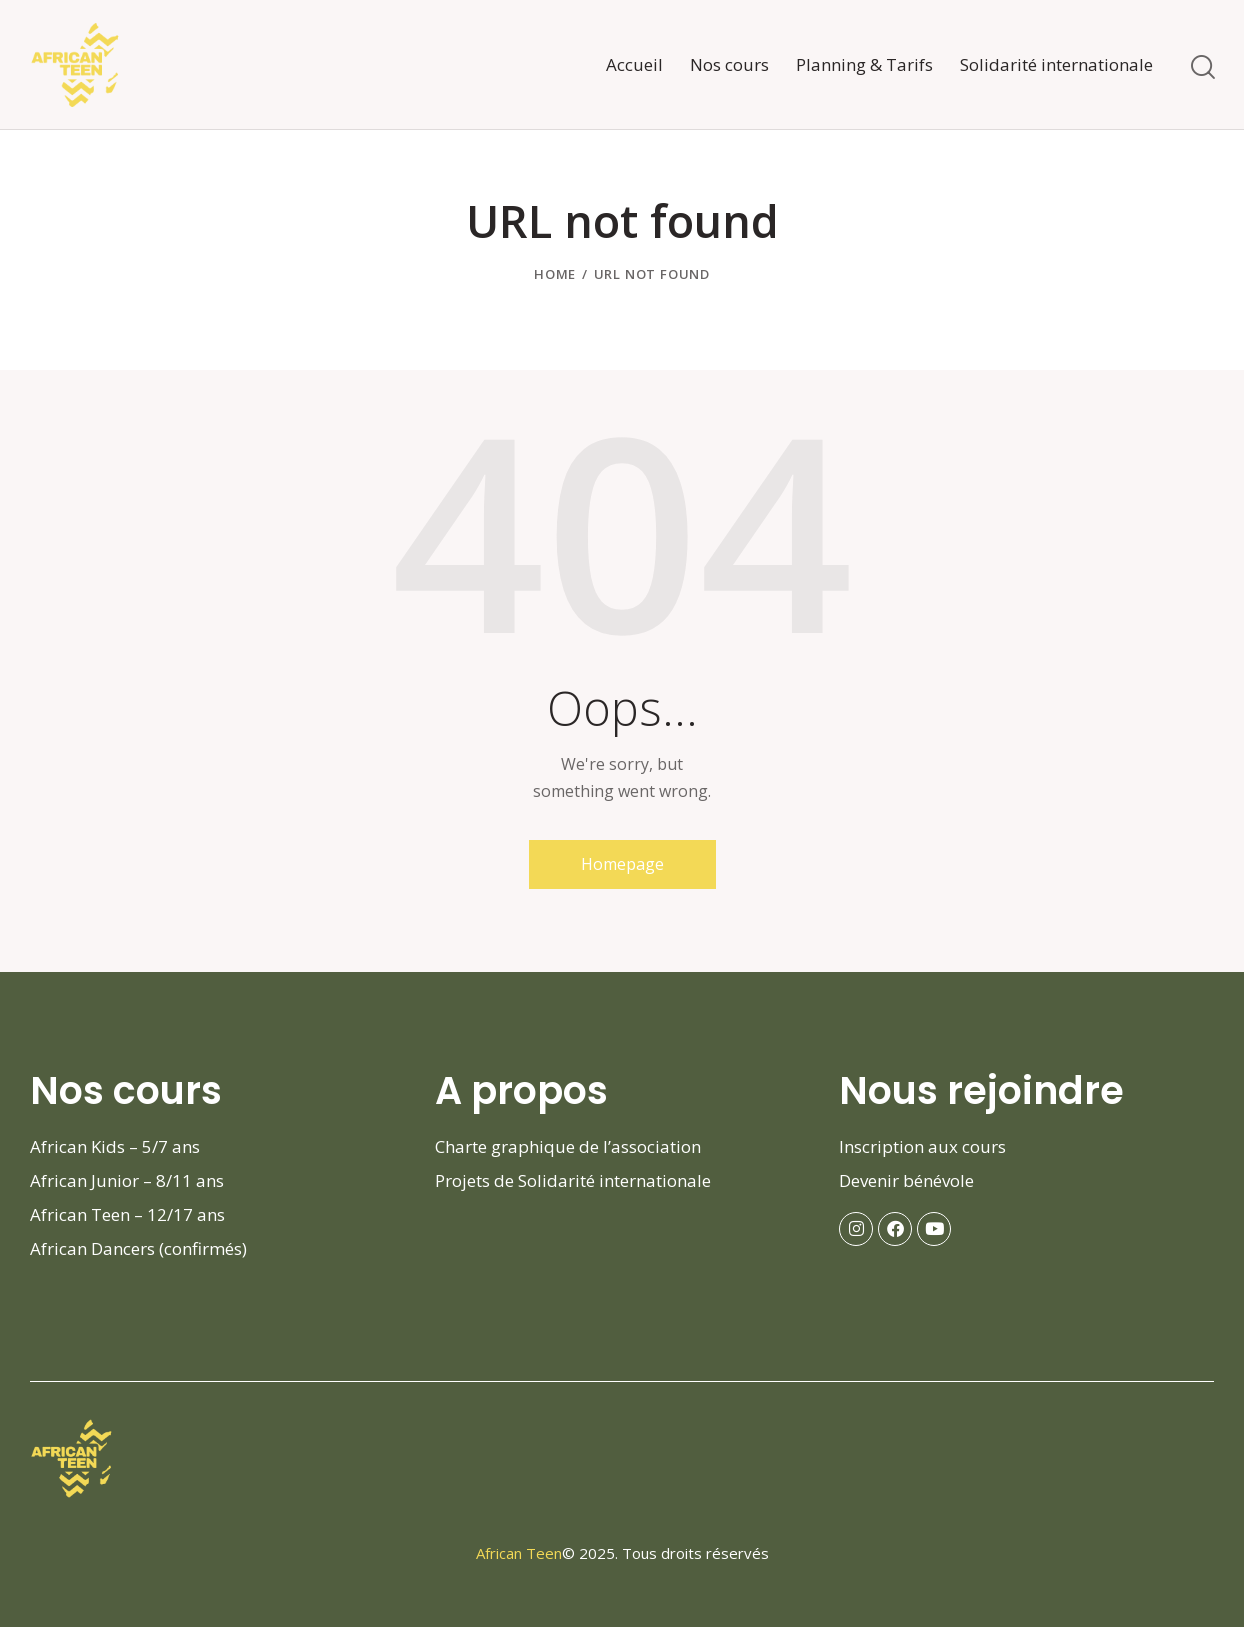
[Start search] (1201, 67)
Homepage (622, 864)
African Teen (519, 1553)
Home (555, 274)
